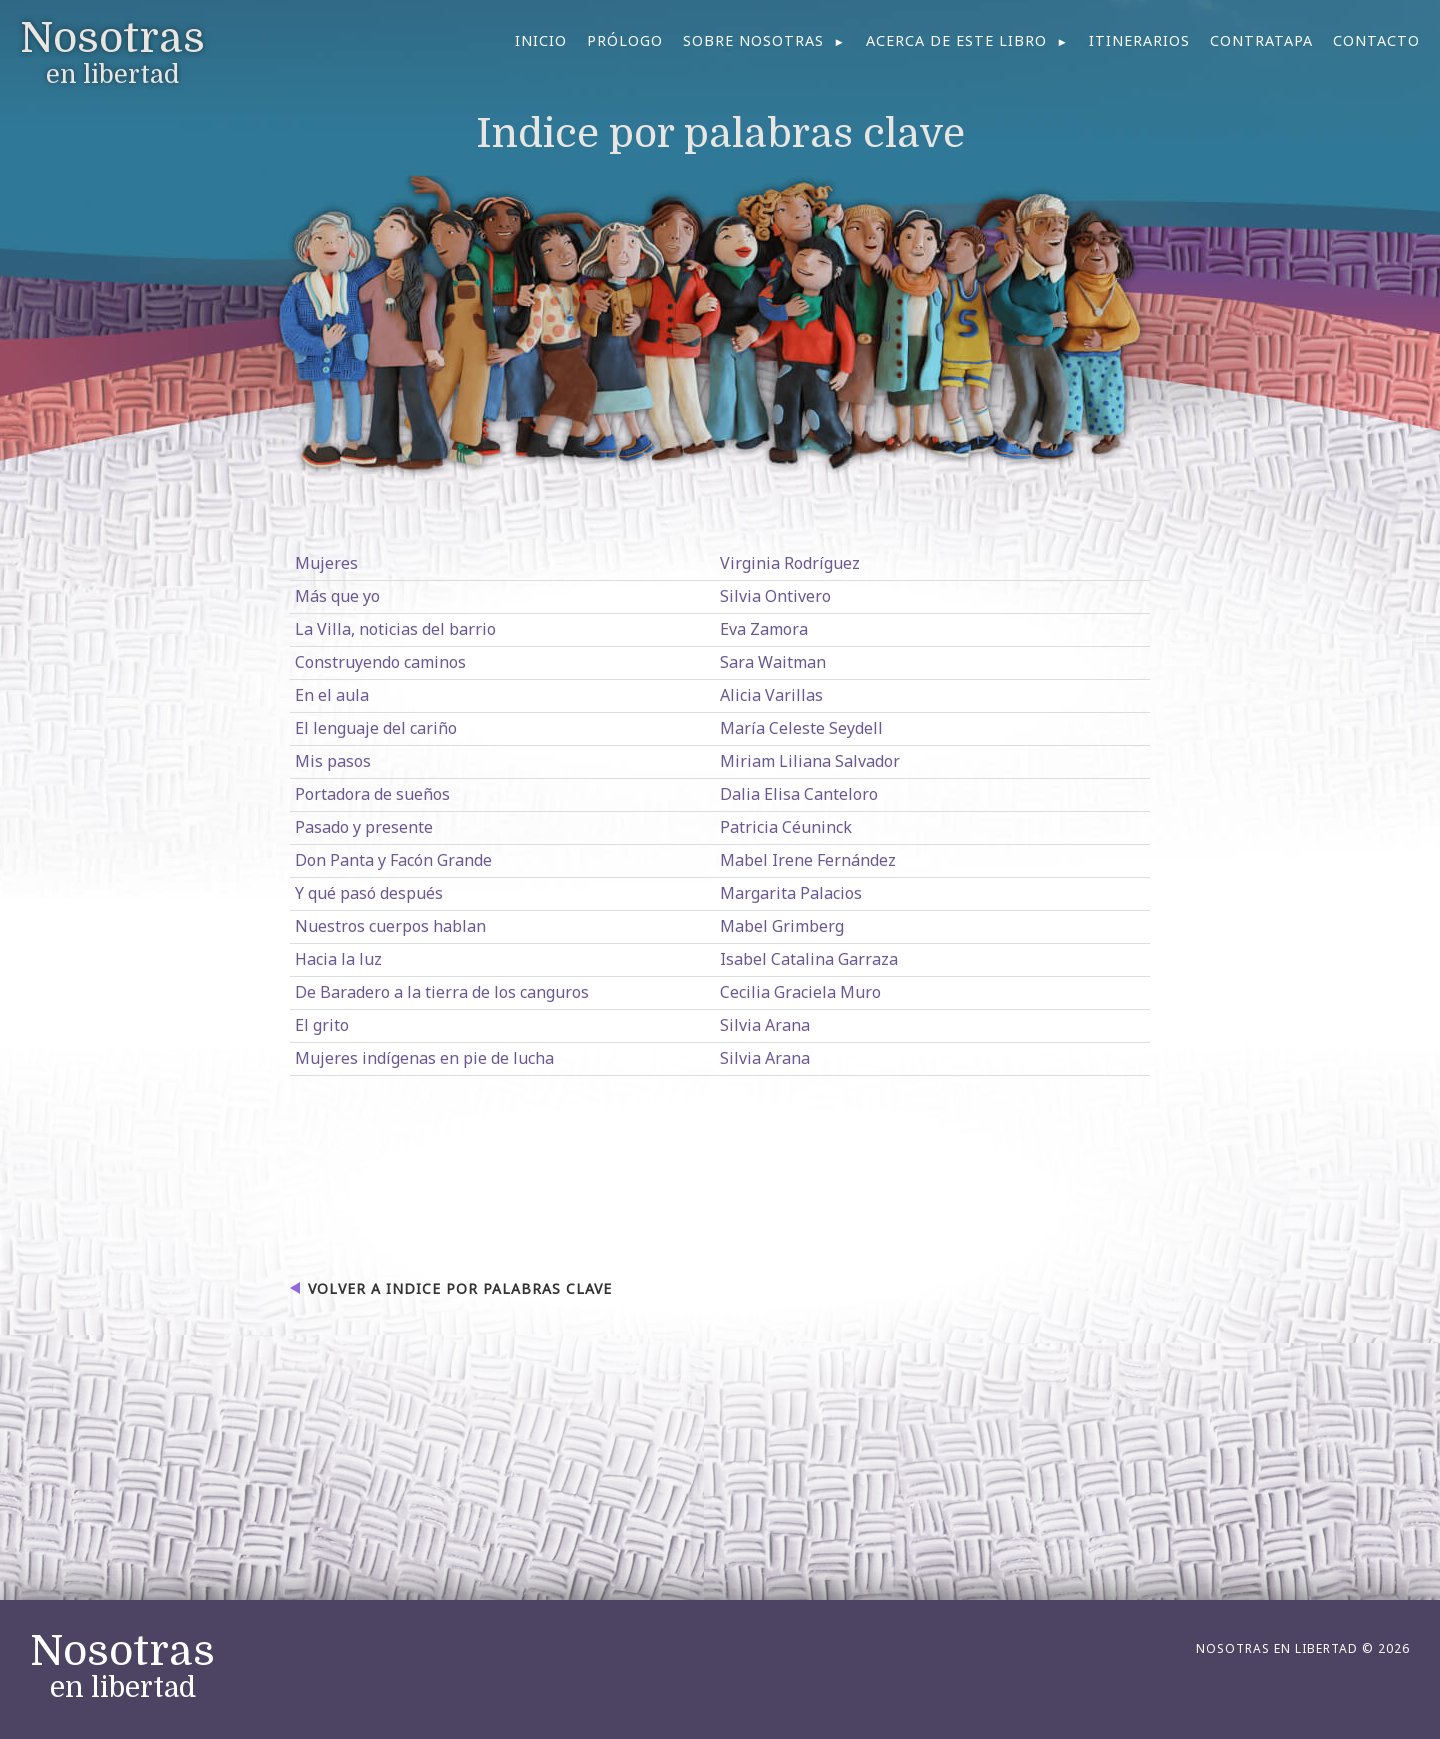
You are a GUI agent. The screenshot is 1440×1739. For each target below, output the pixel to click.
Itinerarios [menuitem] (1139, 40)
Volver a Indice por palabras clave (460, 1288)
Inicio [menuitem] (541, 40)
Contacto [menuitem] (1376, 40)
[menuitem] (764, 41)
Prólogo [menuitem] (625, 40)
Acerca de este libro (956, 40)
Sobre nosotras (753, 40)
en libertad (122, 1667)
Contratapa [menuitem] (1261, 40)
